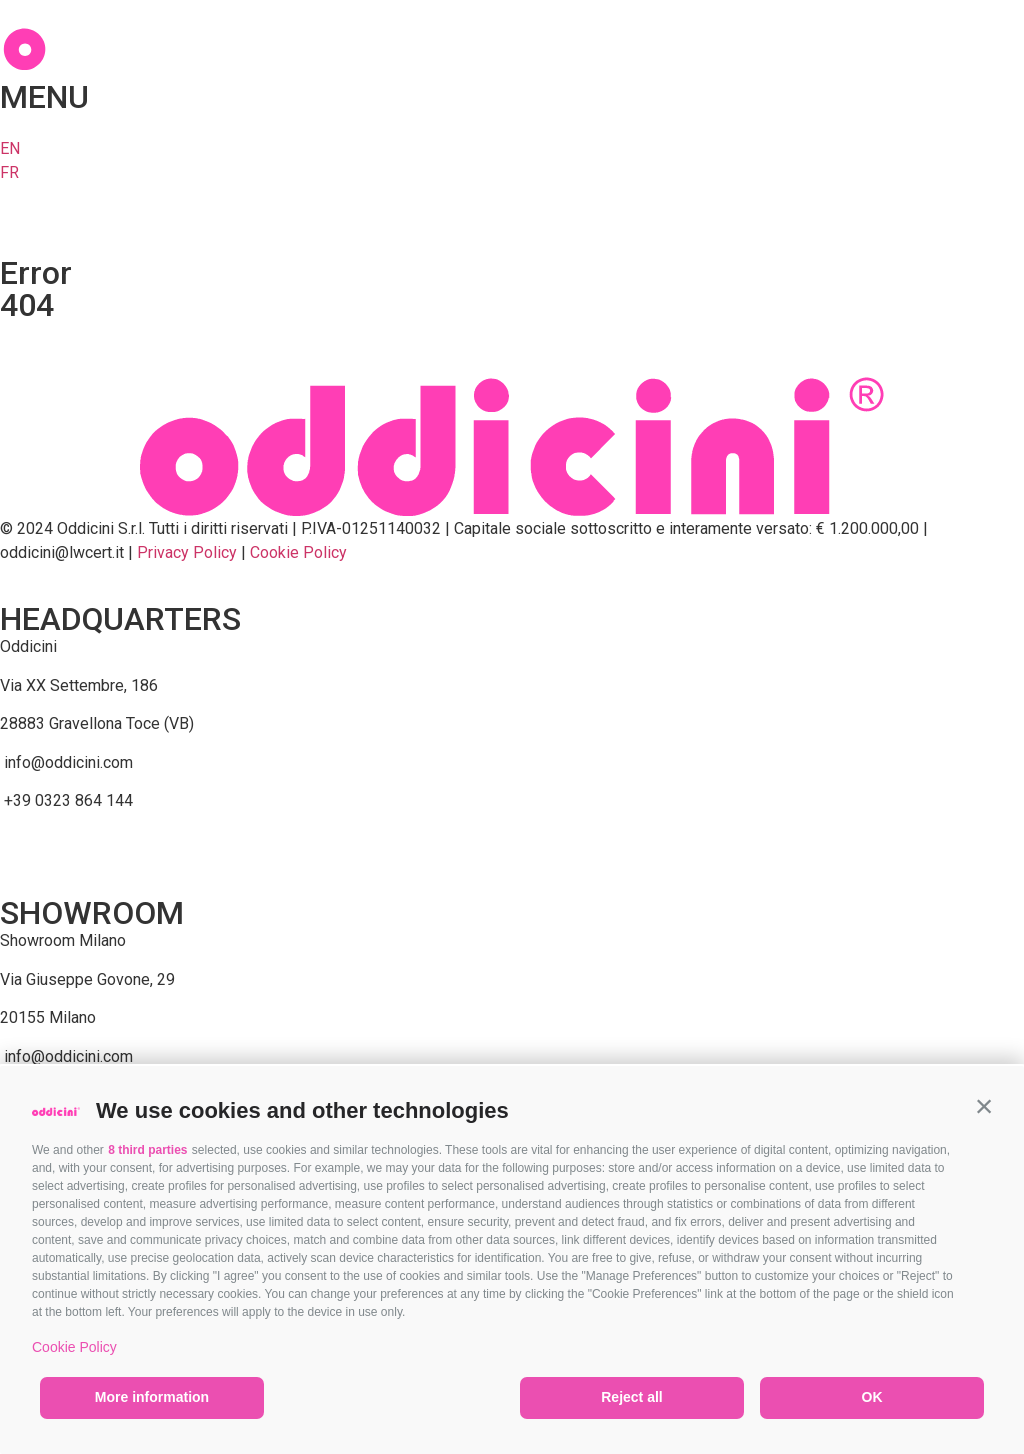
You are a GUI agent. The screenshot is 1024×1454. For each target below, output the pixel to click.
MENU (44, 97)
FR (9, 172)
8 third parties (147, 1150)
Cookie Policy (74, 1347)
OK (872, 1397)
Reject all (631, 1397)
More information (152, 1397)
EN (10, 148)
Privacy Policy (187, 552)
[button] (984, 1106)
